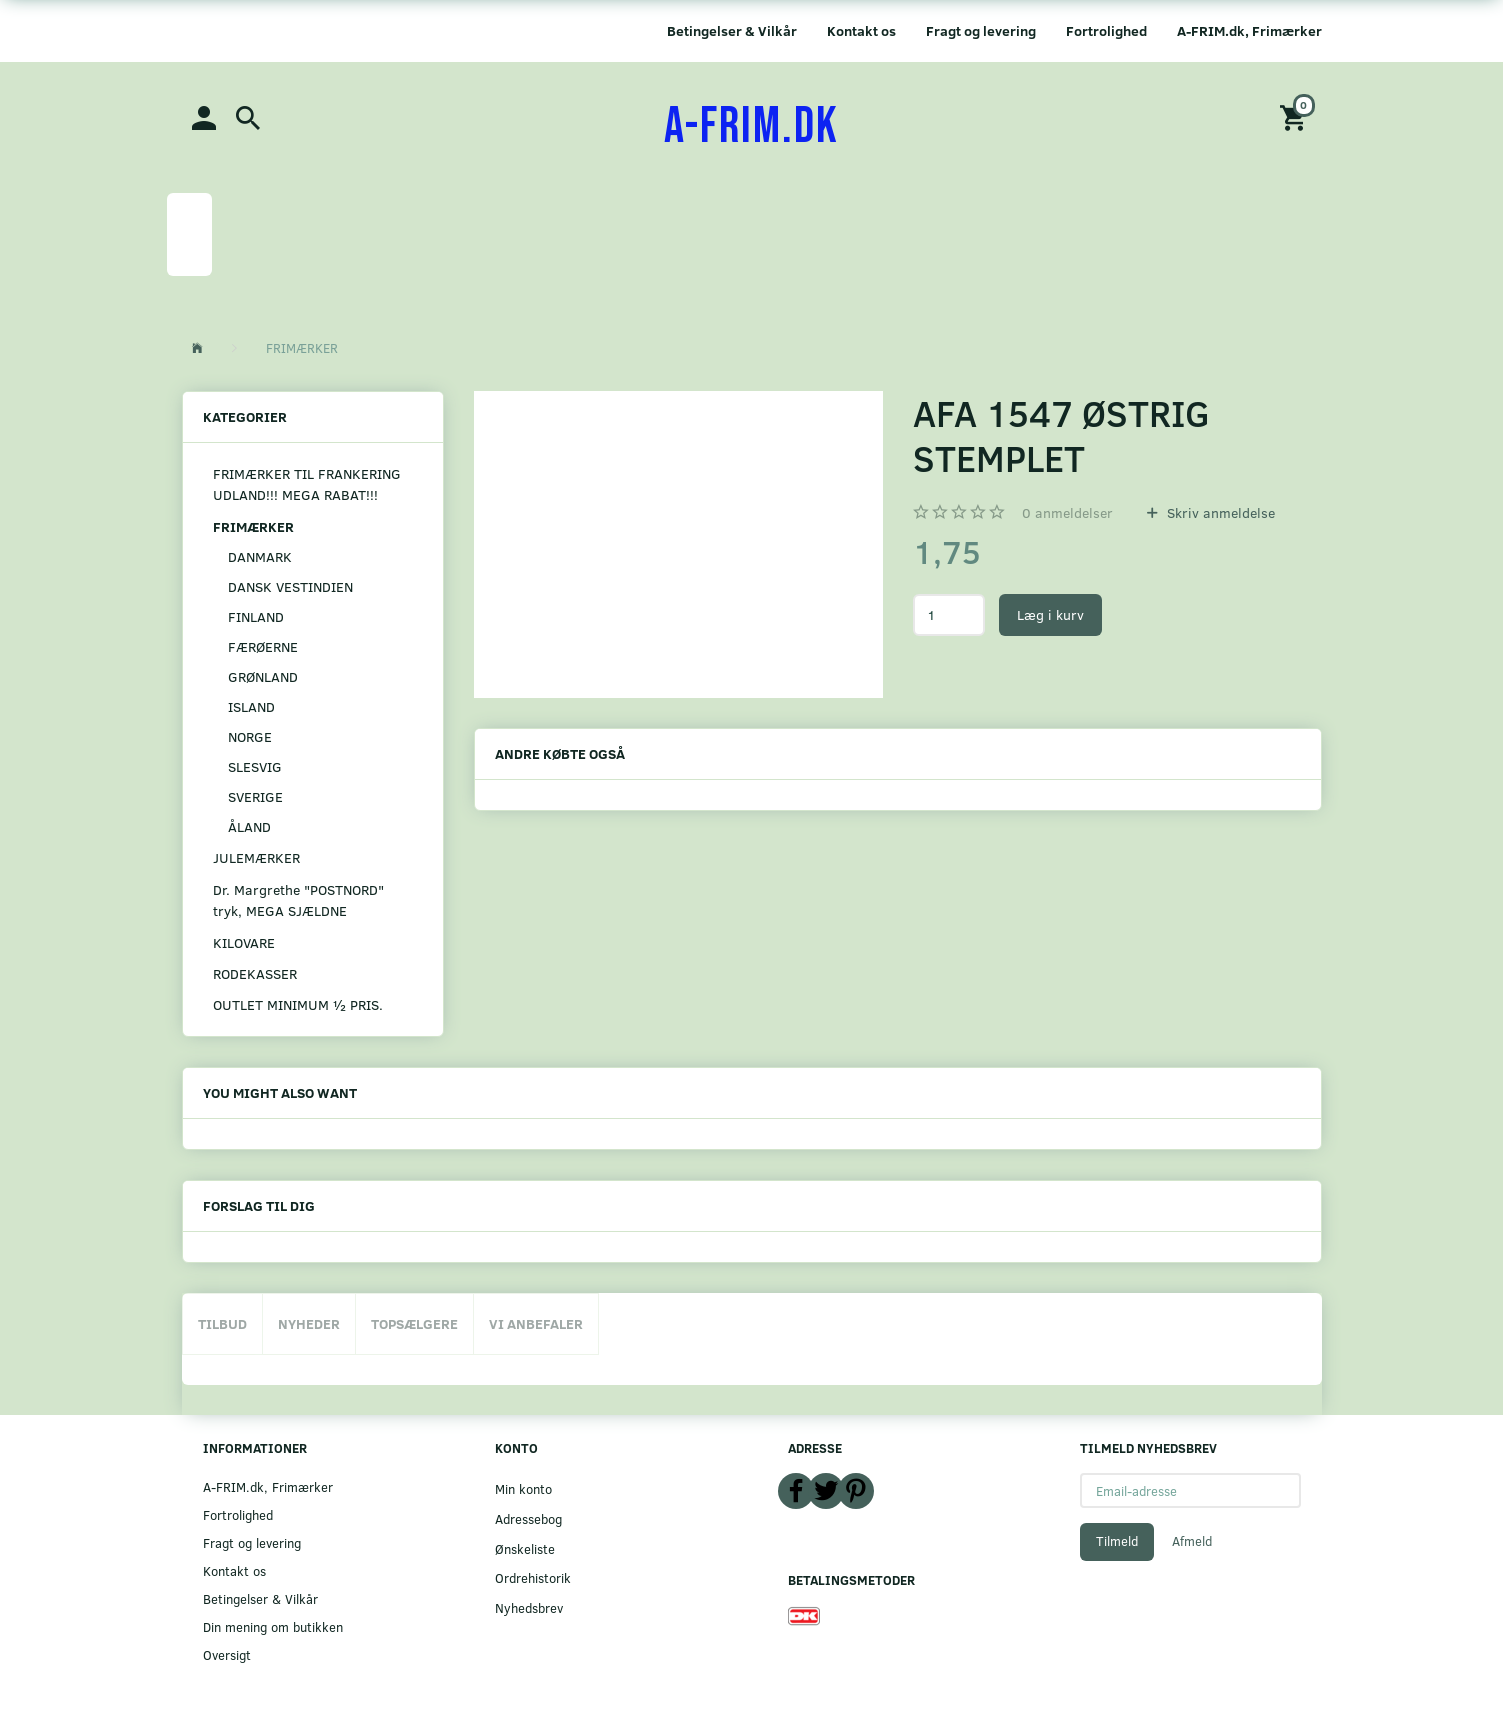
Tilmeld (1117, 1541)
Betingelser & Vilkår (732, 30)
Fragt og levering (981, 30)
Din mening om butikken (273, 1626)
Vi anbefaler (536, 1323)
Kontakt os (861, 30)
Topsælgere (414, 1323)
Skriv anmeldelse (1219, 512)
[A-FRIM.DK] (751, 127)
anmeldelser (1067, 512)
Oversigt (227, 1654)
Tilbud (222, 1323)
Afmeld (1192, 1541)
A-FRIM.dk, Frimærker (1249, 30)
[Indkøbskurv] (1296, 116)
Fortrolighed (1106, 30)
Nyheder (309, 1323)
